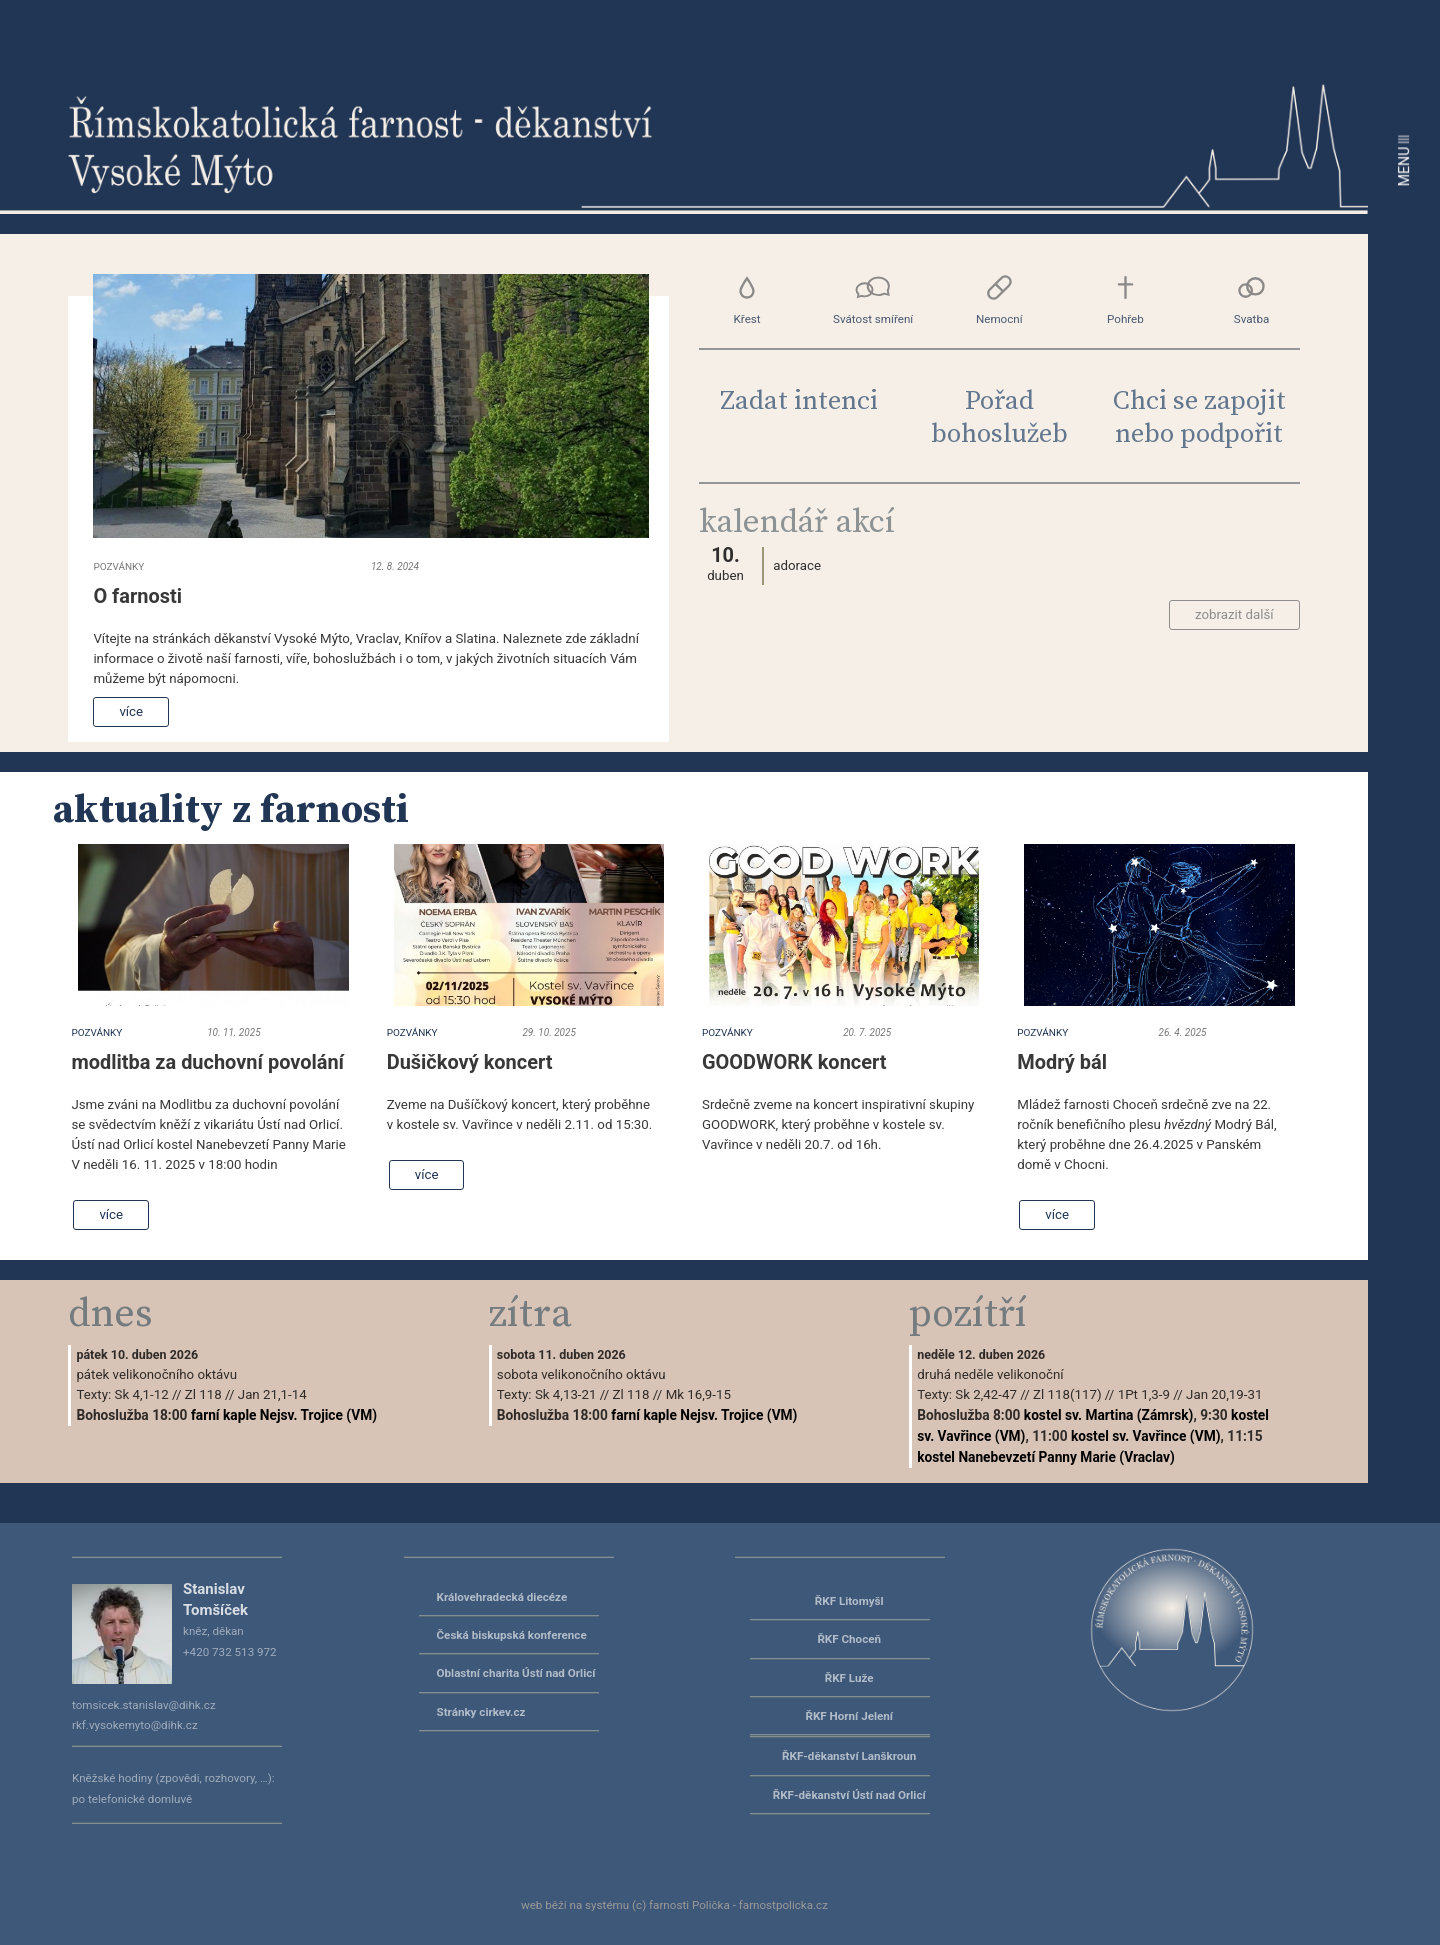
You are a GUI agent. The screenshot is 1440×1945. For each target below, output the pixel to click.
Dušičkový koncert (470, 1062)
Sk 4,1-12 (142, 1394)
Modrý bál (1062, 1062)
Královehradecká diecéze (502, 1597)
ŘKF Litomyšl (849, 1601)
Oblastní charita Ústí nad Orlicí (516, 1673)
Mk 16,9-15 (698, 1394)
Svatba (1251, 300)
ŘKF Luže (849, 1678)
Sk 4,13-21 (566, 1394)
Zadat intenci (799, 401)
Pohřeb (1125, 300)
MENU (1404, 160)
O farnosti (137, 596)
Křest (747, 300)
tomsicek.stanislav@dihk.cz (144, 1705)
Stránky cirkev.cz (481, 1712)
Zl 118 (203, 1394)
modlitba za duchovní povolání (207, 1062)
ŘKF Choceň (849, 1639)
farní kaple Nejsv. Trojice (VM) (284, 1415)
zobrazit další (1234, 614)
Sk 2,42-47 (986, 1394)
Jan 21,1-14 (272, 1394)
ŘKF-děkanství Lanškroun (849, 1756)
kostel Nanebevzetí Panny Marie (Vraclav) (1046, 1457)
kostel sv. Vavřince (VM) (1145, 1436)
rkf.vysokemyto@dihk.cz (135, 1725)
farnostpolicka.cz (783, 1905)
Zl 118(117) (1067, 1394)
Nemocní (999, 300)
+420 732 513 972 (230, 1652)
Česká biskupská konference (512, 1635)
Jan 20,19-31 (1224, 1394)
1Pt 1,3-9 (1144, 1394)
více (131, 711)
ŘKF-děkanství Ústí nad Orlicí (849, 1795)
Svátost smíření (873, 300)
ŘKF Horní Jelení (849, 1716)
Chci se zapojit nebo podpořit (1199, 418)
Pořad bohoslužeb (999, 418)
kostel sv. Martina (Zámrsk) (1109, 1415)
